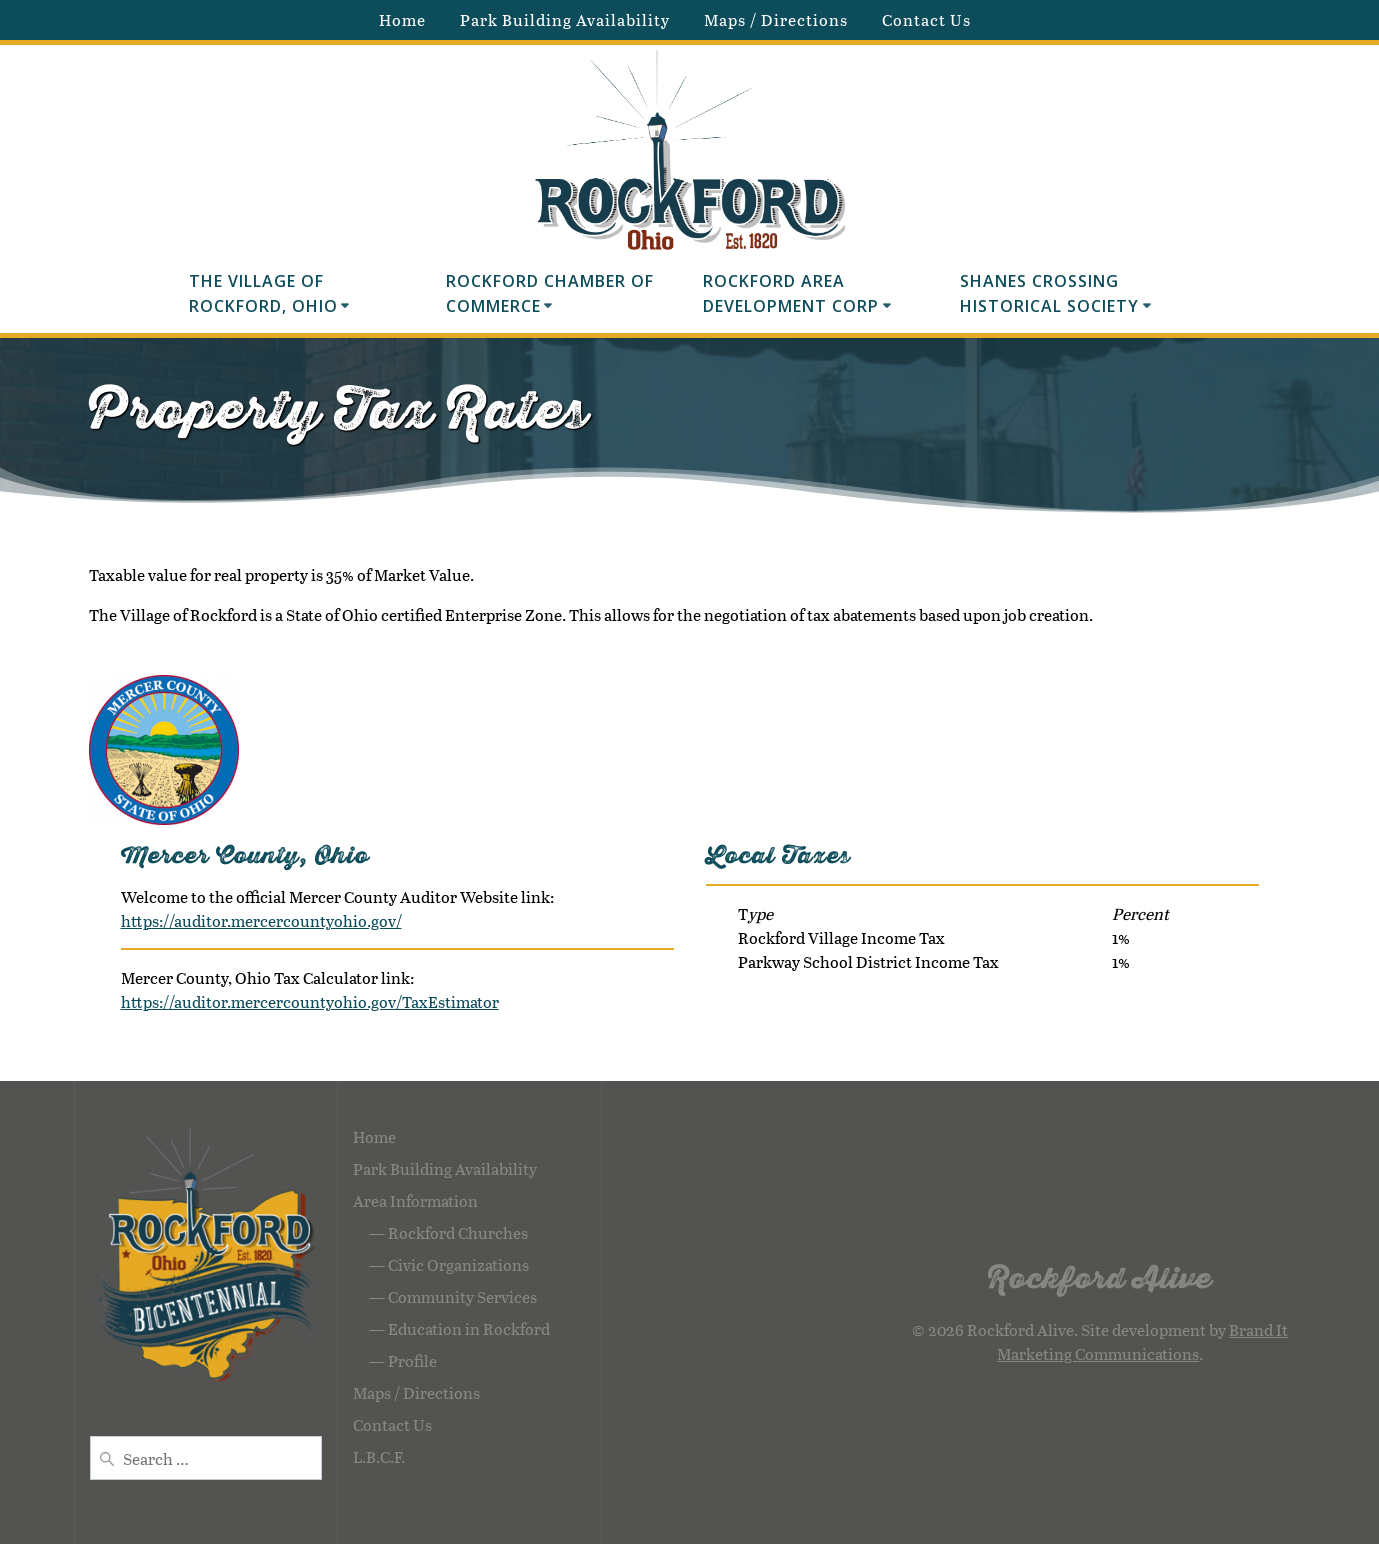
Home (402, 19)
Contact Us (926, 19)
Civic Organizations (458, 1264)
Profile (412, 1360)
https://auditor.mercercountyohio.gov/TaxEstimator (310, 1001)
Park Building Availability (565, 19)
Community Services (462, 1296)
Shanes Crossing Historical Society (1049, 294)
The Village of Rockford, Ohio (263, 294)
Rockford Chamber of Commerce (552, 294)
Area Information (415, 1200)
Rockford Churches (458, 1232)
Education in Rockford (469, 1328)
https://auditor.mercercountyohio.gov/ (261, 920)
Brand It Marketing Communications (1142, 1341)
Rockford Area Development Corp (791, 294)
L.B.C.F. (379, 1456)
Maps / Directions (776, 19)
